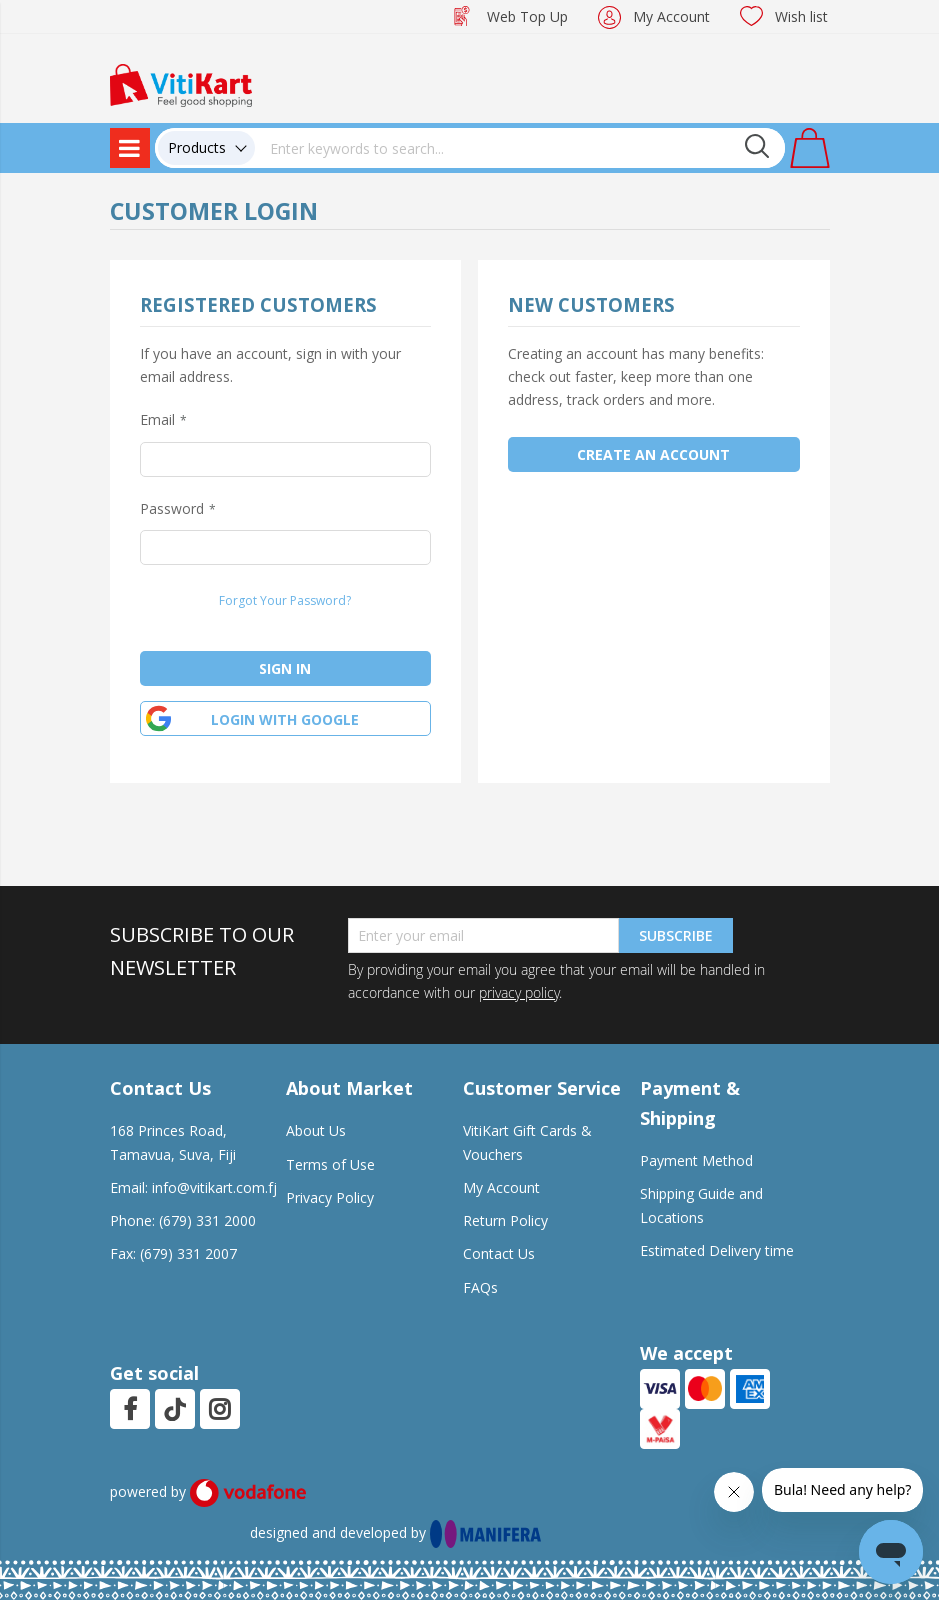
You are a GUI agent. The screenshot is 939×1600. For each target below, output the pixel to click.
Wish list (801, 16)
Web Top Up (527, 16)
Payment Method (696, 1160)
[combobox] (520, 148)
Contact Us (499, 1253)
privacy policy (519, 992)
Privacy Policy (330, 1197)
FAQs (480, 1287)
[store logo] (181, 83)
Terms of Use (330, 1164)
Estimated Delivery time (717, 1250)
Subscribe (676, 935)
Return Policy (505, 1220)
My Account (671, 16)
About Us (316, 1130)
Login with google (285, 719)
